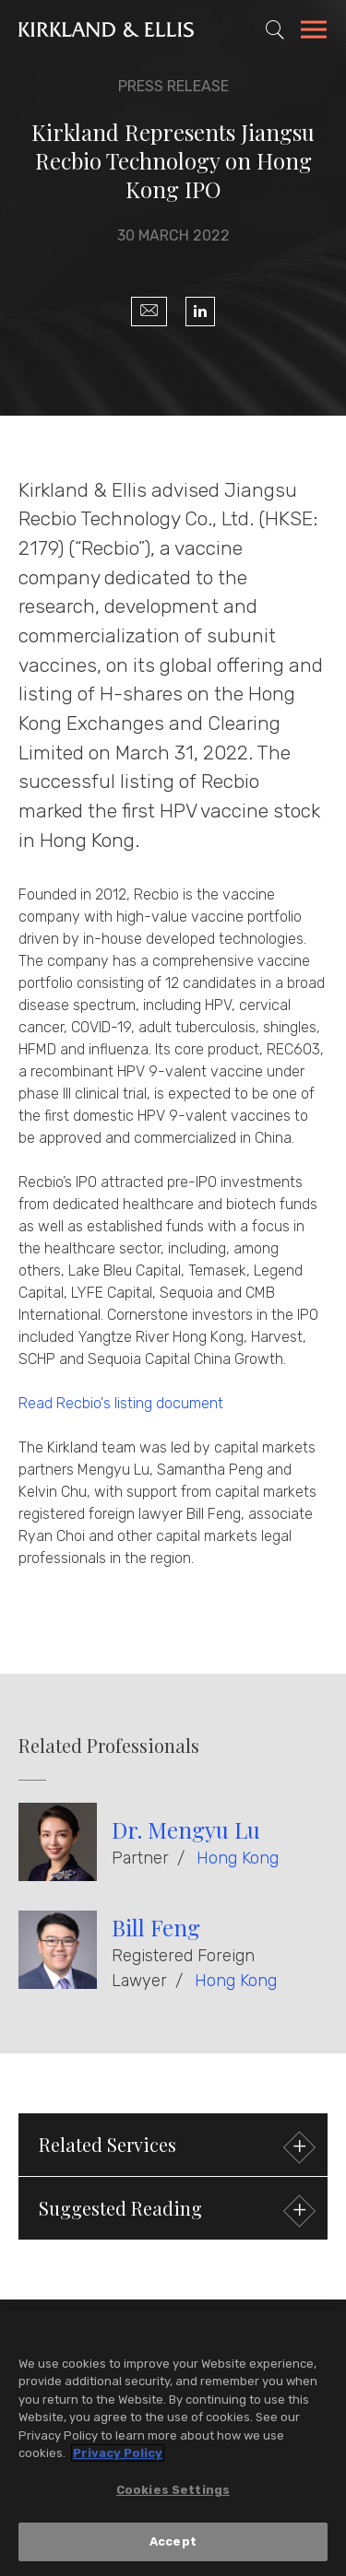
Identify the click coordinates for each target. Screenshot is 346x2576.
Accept (173, 2541)
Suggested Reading (175, 2210)
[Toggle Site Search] (275, 29)
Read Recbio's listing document (120, 1403)
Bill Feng (156, 1927)
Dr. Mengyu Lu (186, 1829)
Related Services (175, 2147)
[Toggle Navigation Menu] (314, 32)
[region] (173, 2443)
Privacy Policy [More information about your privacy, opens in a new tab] (117, 2453)
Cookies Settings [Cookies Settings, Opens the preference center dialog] (173, 2490)
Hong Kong (238, 1858)
